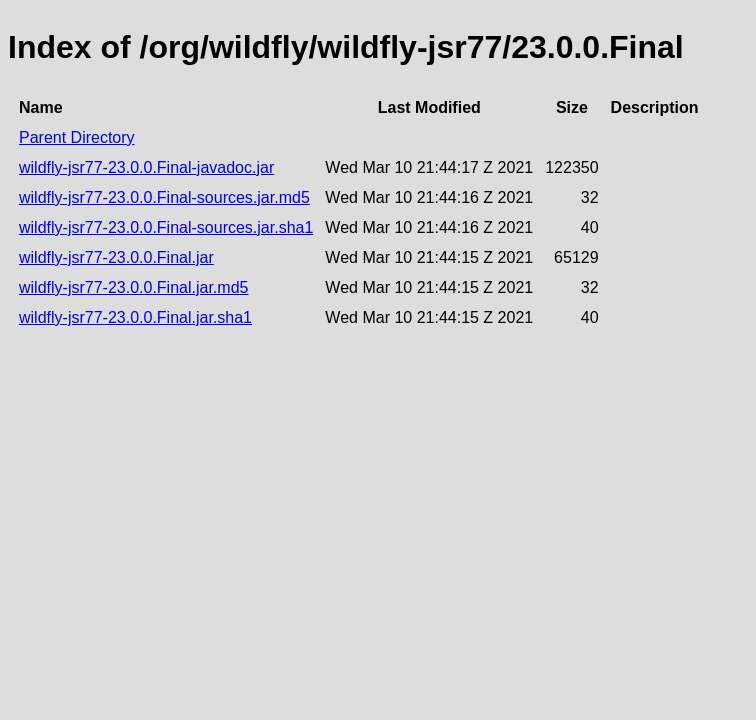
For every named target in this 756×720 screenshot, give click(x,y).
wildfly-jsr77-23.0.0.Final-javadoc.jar (146, 167)
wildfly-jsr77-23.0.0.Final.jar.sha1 (135, 317)
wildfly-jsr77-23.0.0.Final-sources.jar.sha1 (166, 227)
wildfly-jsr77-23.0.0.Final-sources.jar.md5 (164, 197)
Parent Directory (77, 137)
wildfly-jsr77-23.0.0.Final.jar (116, 257)
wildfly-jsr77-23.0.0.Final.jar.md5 (133, 287)
